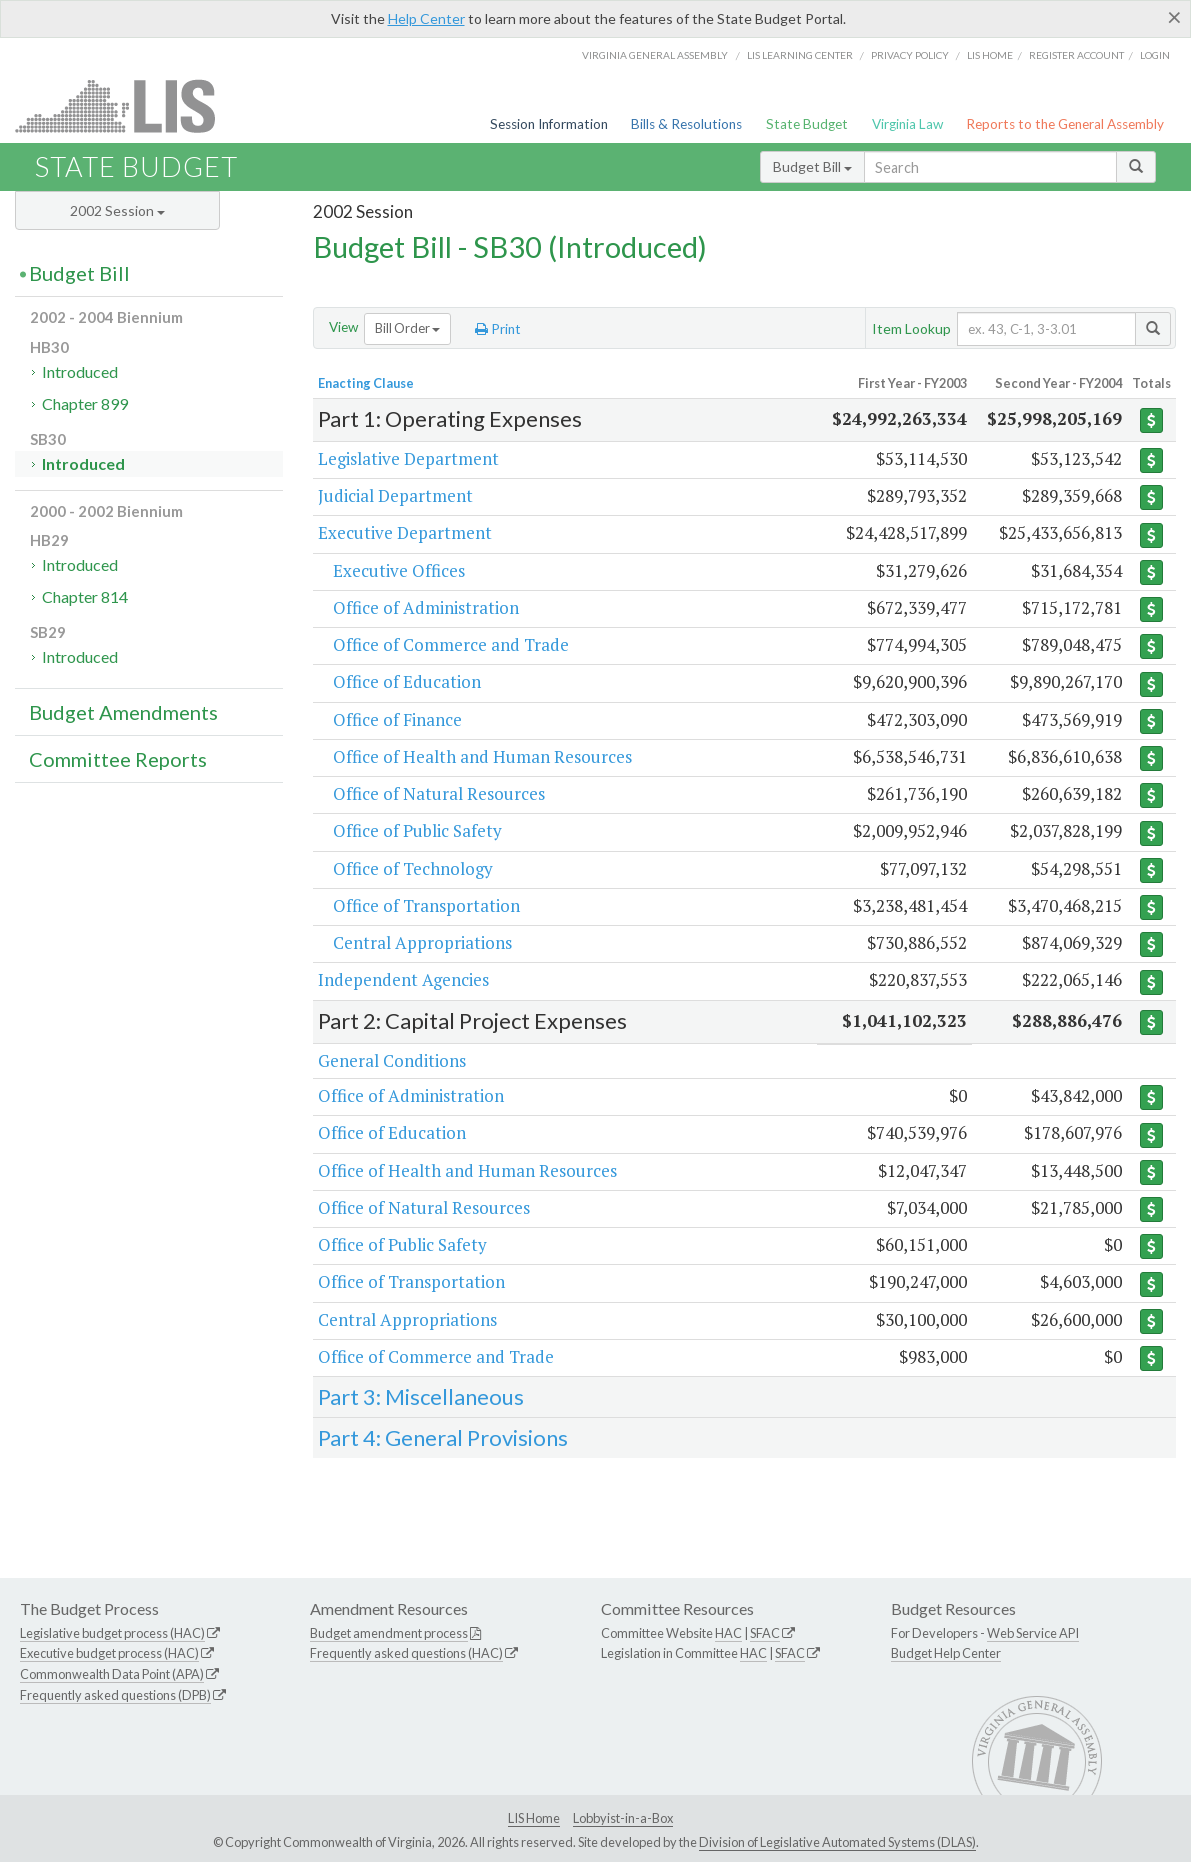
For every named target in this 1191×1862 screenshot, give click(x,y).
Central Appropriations (422, 942)
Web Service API (1033, 1633)
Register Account (1076, 55)
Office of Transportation (426, 905)
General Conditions (392, 1060)
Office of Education (407, 681)
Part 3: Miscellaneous (421, 1396)
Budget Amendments (123, 712)
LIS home (990, 55)
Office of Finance (397, 719)
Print (498, 329)
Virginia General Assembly (655, 55)
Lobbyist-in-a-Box (623, 1818)
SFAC (765, 1633)
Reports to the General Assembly (1065, 124)
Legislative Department (408, 458)
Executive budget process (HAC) (109, 1653)
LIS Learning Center (800, 55)
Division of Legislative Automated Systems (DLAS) (837, 1842)
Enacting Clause (366, 383)
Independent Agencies (403, 979)
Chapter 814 (85, 596)
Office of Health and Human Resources (482, 756)
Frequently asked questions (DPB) (115, 1695)
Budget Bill (812, 166)
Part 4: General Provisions (443, 1437)
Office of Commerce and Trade (451, 644)
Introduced (80, 371)
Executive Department (405, 532)
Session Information (549, 124)
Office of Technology (413, 868)
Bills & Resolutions (686, 124)
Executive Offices (399, 570)
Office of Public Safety (417, 830)
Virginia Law (907, 124)
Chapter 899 (85, 403)
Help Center (426, 18)
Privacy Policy (910, 55)
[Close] (1174, 17)
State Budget (807, 124)
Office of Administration (426, 607)
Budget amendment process (389, 1633)
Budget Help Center (946, 1653)
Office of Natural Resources (439, 793)
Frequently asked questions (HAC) (406, 1653)
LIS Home (534, 1818)
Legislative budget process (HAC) (112, 1633)
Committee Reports (118, 759)
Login (1155, 55)
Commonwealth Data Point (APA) (112, 1674)
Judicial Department (395, 495)
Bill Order (407, 328)
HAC (728, 1633)
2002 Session (117, 210)
